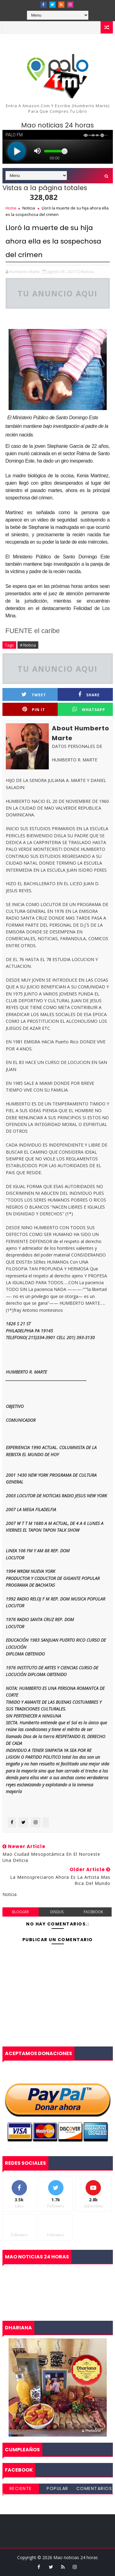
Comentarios (94, 2488)
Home (11, 208)
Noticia (28, 208)
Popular (57, 2488)
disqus (56, 1911)
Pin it (33, 709)
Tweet (33, 695)
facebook (93, 1911)
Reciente (21, 2488)
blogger (20, 1911)
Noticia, (87, 271)
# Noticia (28, 645)
